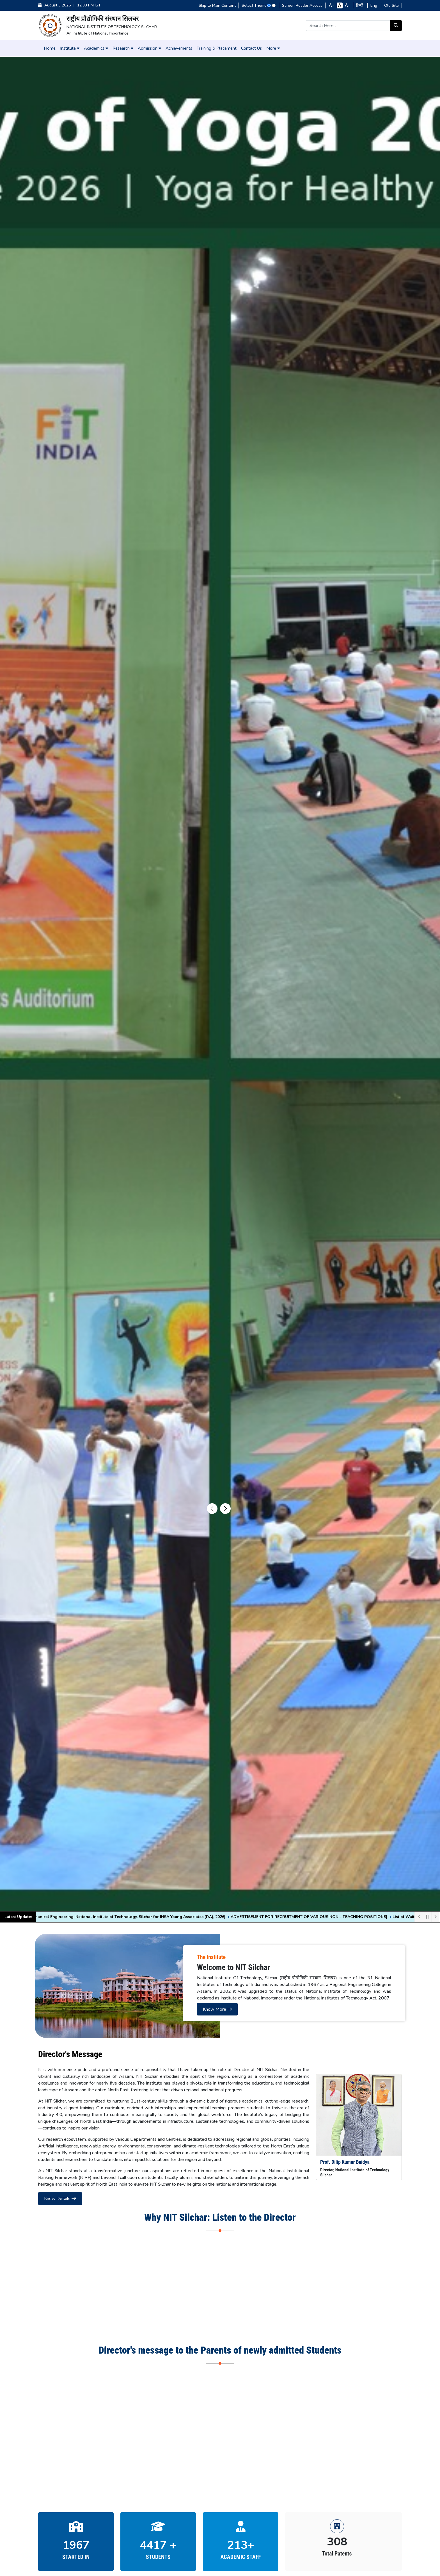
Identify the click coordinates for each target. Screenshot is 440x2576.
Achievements (179, 48)
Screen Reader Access (302, 5)
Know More (217, 2009)
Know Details (60, 2198)
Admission (149, 48)
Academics (96, 48)
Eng (374, 5)
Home (50, 48)
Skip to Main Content (217, 5)
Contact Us (251, 48)
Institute (69, 48)
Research (123, 48)
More (273, 48)
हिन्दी (360, 5)
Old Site (391, 5)
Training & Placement (217, 48)
